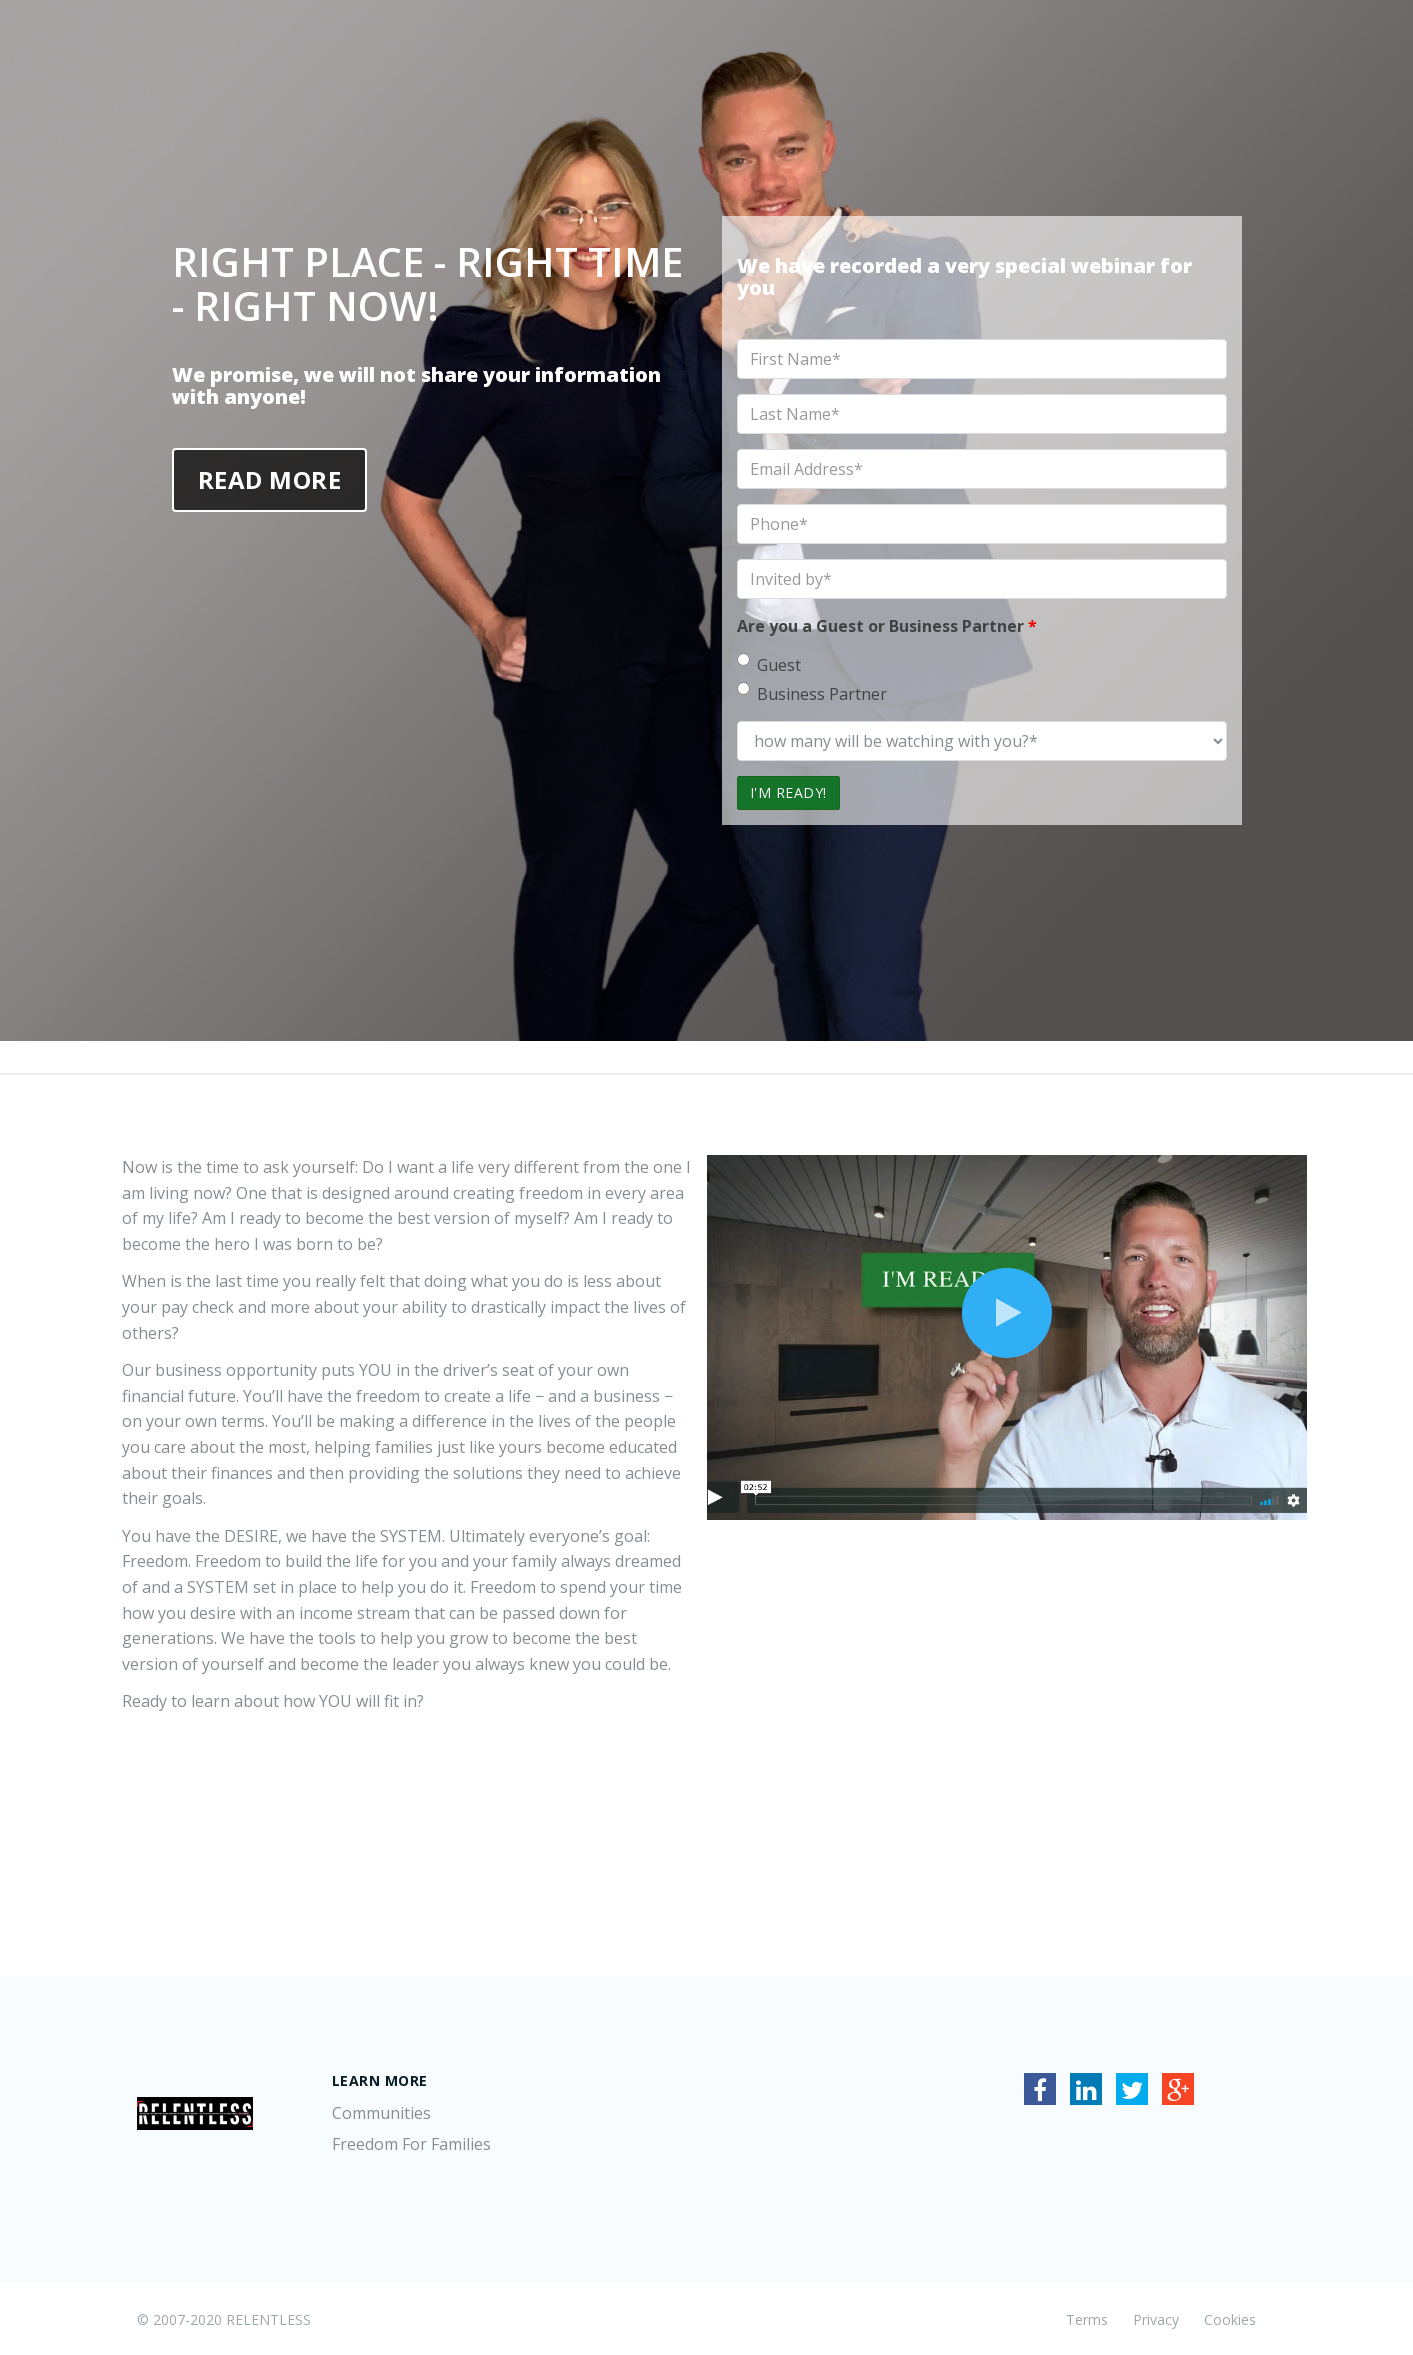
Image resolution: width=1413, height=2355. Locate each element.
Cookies (1230, 2319)
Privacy (1156, 2319)
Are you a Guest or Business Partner (887, 626)
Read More (270, 479)
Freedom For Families (411, 2144)
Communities (381, 2113)
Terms (1087, 2319)
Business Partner (812, 693)
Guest (769, 664)
